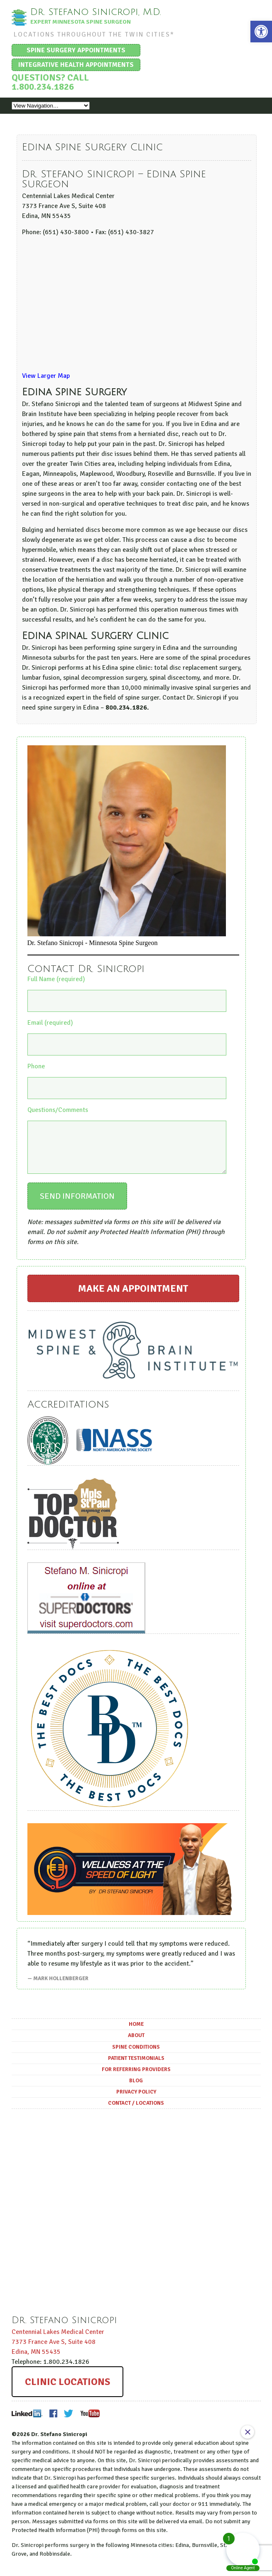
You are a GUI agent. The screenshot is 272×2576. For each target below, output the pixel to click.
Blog (136, 2088)
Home (136, 2031)
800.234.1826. (127, 707)
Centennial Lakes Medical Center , (58, 2349)
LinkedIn (27, 2421)
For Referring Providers (136, 2077)
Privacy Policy (136, 2099)
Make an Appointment (133, 1296)
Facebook (53, 2421)
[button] (261, 31)
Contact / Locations (136, 2110)
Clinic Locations (67, 2389)
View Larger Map (46, 376)
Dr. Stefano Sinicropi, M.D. (103, 11)
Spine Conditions (136, 2054)
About (136, 2043)
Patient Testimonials (136, 2065)
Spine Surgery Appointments (76, 50)
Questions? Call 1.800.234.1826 (50, 82)
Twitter (69, 2421)
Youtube (90, 2421)
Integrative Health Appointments (76, 65)
